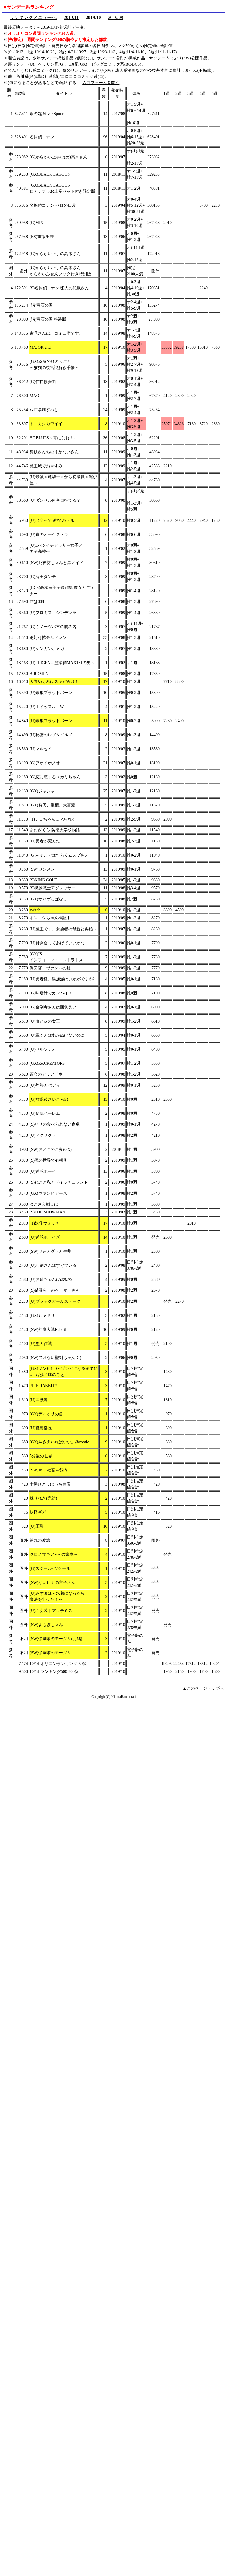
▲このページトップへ (203, 1688)
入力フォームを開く (100, 83)
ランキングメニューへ (33, 17)
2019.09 (115, 17)
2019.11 (71, 17)
